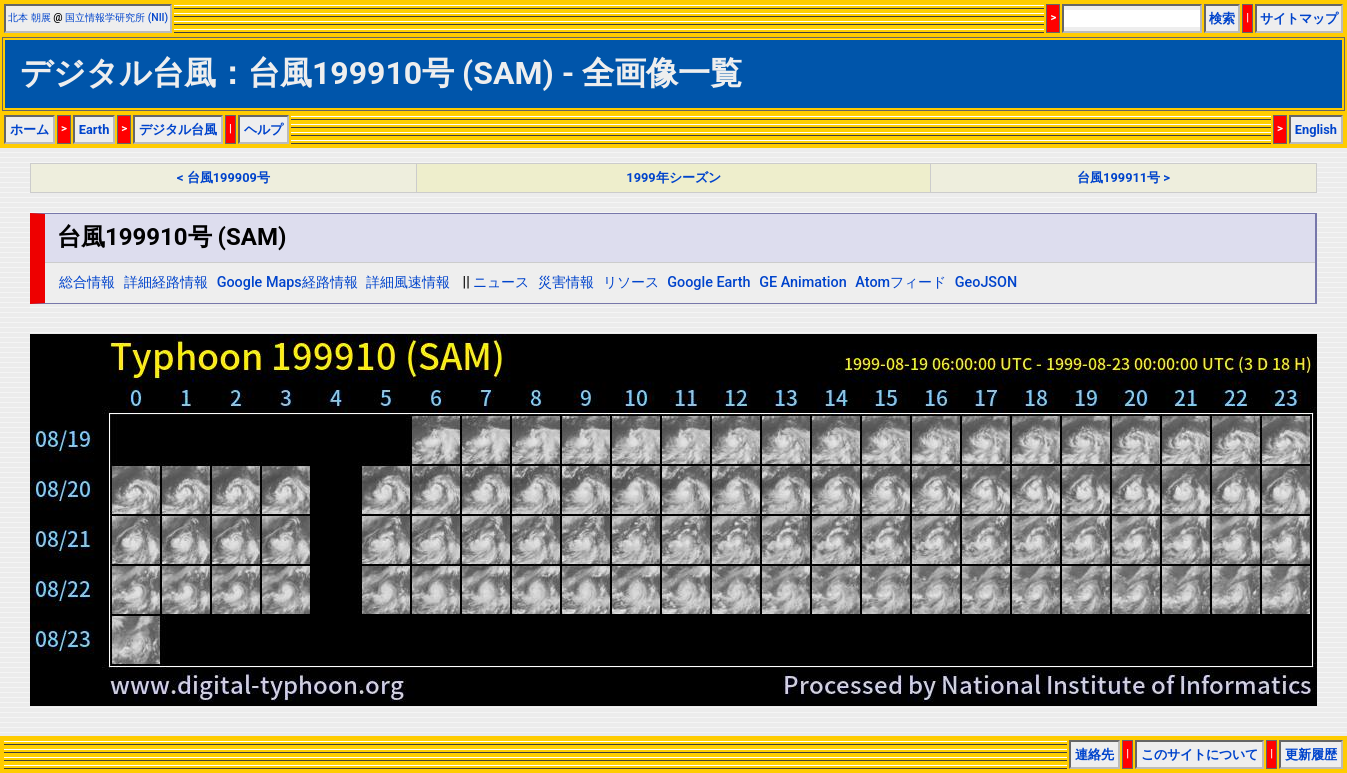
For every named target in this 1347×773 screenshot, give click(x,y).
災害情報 (566, 282)
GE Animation (803, 282)
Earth (94, 129)
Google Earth (708, 282)
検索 (1222, 18)
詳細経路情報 (166, 282)
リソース (631, 282)
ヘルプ (263, 129)
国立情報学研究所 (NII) (116, 17)
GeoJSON (986, 282)
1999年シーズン (673, 177)
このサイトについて (1199, 754)
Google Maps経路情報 (287, 282)
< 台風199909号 (223, 177)
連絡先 (1094, 754)
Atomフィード (900, 282)
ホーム (29, 129)
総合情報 (87, 282)
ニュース (501, 282)
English (1316, 129)
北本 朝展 (29, 17)
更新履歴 (1311, 754)
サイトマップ (1299, 18)
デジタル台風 (178, 129)
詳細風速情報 (408, 282)
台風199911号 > (1123, 177)
